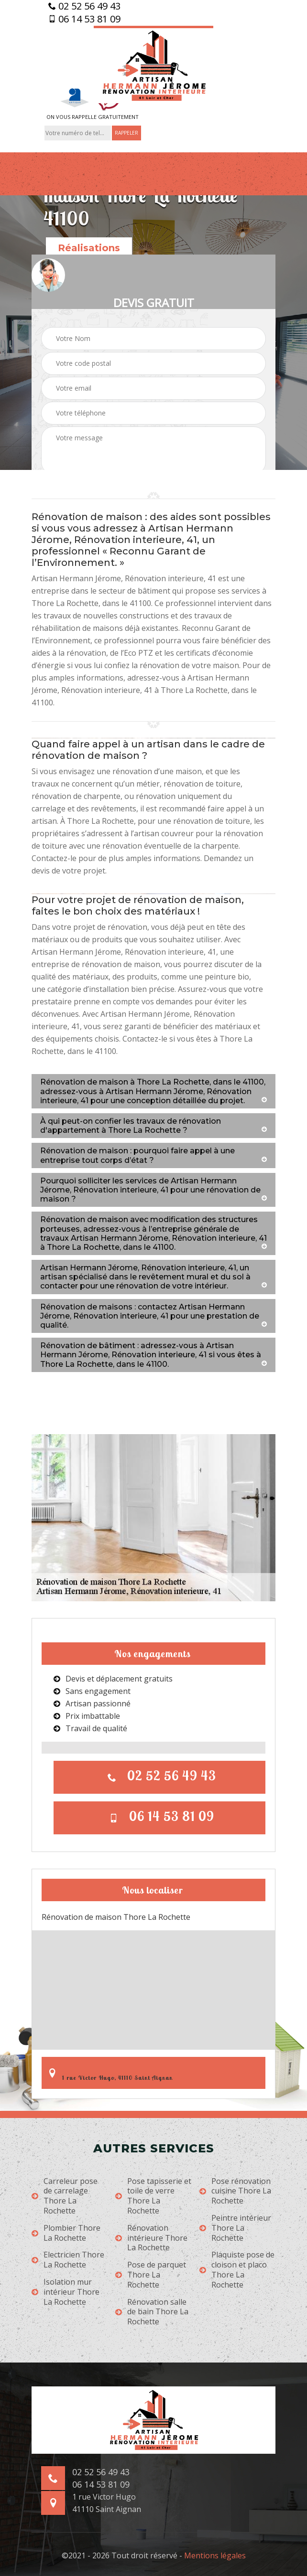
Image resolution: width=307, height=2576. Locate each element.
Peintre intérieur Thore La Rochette (235, 2228)
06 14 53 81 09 (84, 19)
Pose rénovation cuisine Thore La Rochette (235, 2191)
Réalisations (89, 248)
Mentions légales (215, 2555)
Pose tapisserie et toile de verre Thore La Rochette (153, 2196)
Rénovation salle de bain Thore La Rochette (151, 2312)
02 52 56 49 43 (84, 6)
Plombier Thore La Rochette (66, 2233)
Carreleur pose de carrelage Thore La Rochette (65, 2196)
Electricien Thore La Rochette (68, 2260)
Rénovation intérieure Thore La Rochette (151, 2238)
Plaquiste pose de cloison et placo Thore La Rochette (236, 2269)
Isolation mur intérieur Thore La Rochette (65, 2292)
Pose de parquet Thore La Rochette (150, 2274)
